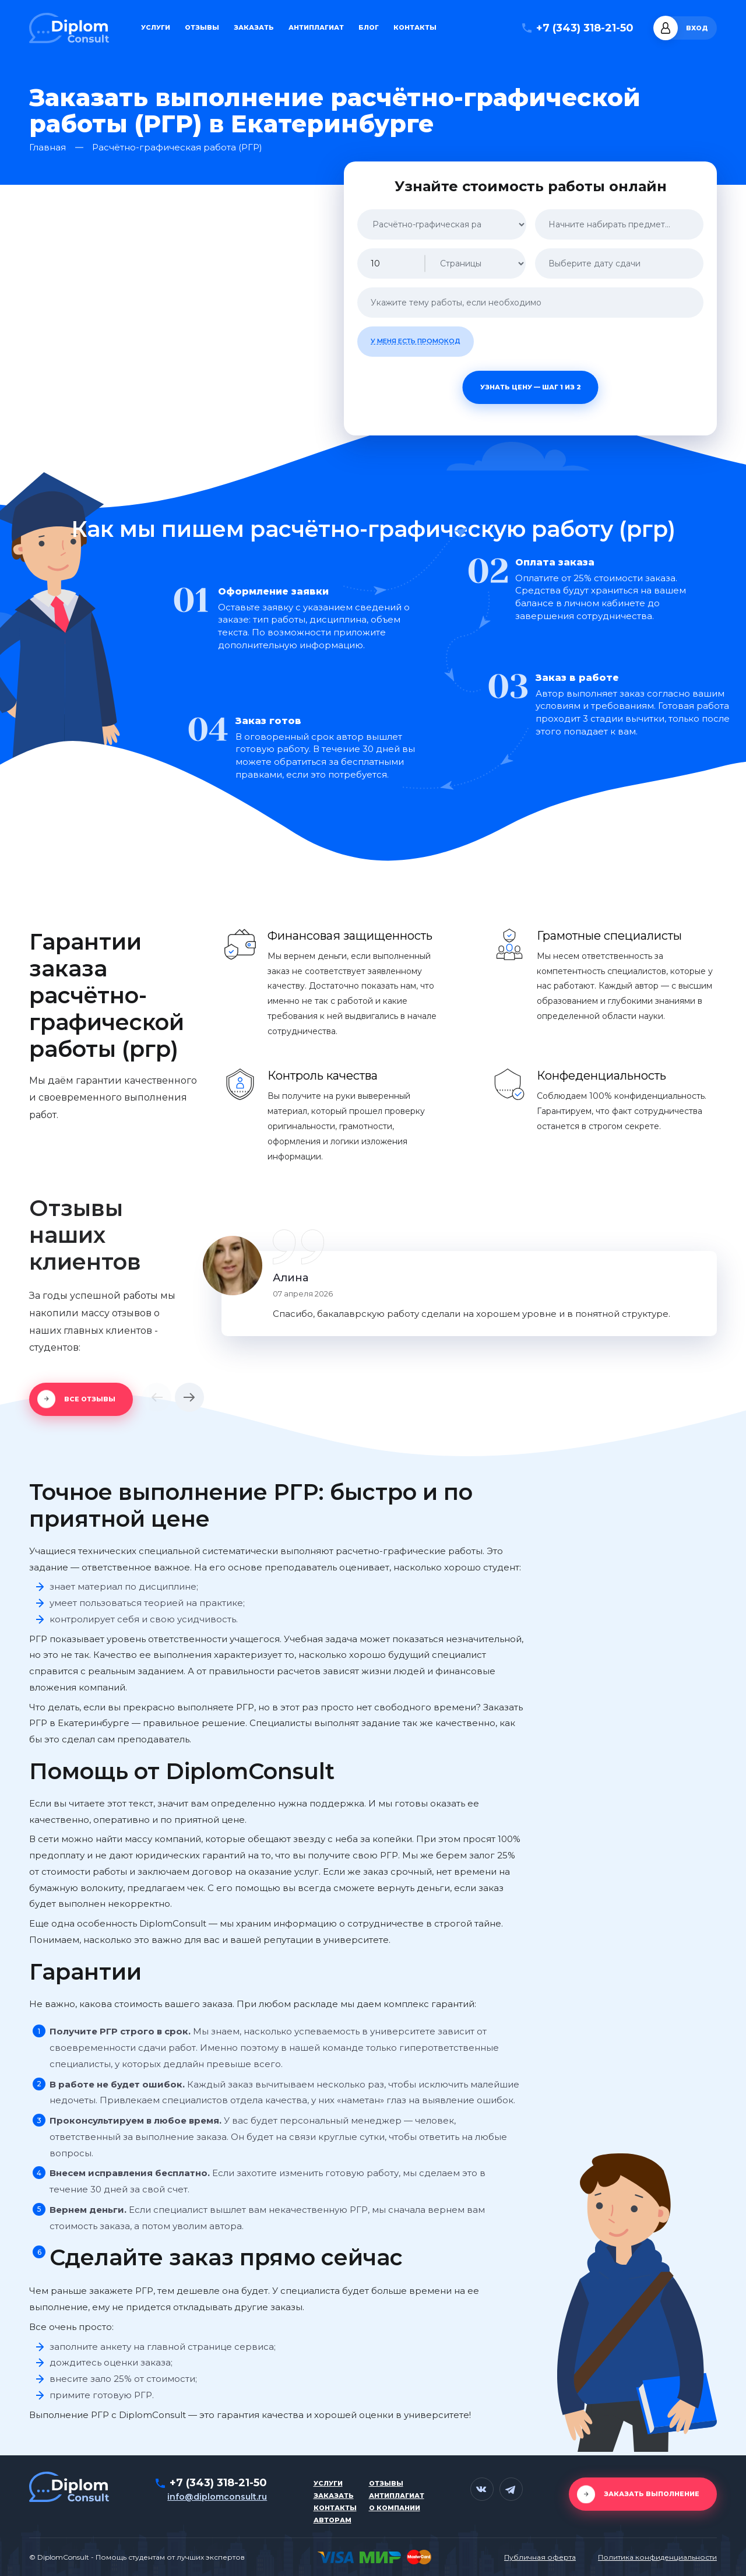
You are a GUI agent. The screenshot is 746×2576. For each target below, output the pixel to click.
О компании (394, 2508)
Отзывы (202, 27)
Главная (47, 148)
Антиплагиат (316, 27)
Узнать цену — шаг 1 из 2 (530, 387)
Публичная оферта (540, 2557)
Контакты (415, 27)
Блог (368, 27)
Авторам (332, 2520)
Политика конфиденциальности (657, 2557)
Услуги (155, 27)
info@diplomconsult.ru (217, 2496)
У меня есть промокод (415, 341)
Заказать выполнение (651, 2494)
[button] (156, 1397)
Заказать (254, 27)
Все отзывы (89, 1399)
